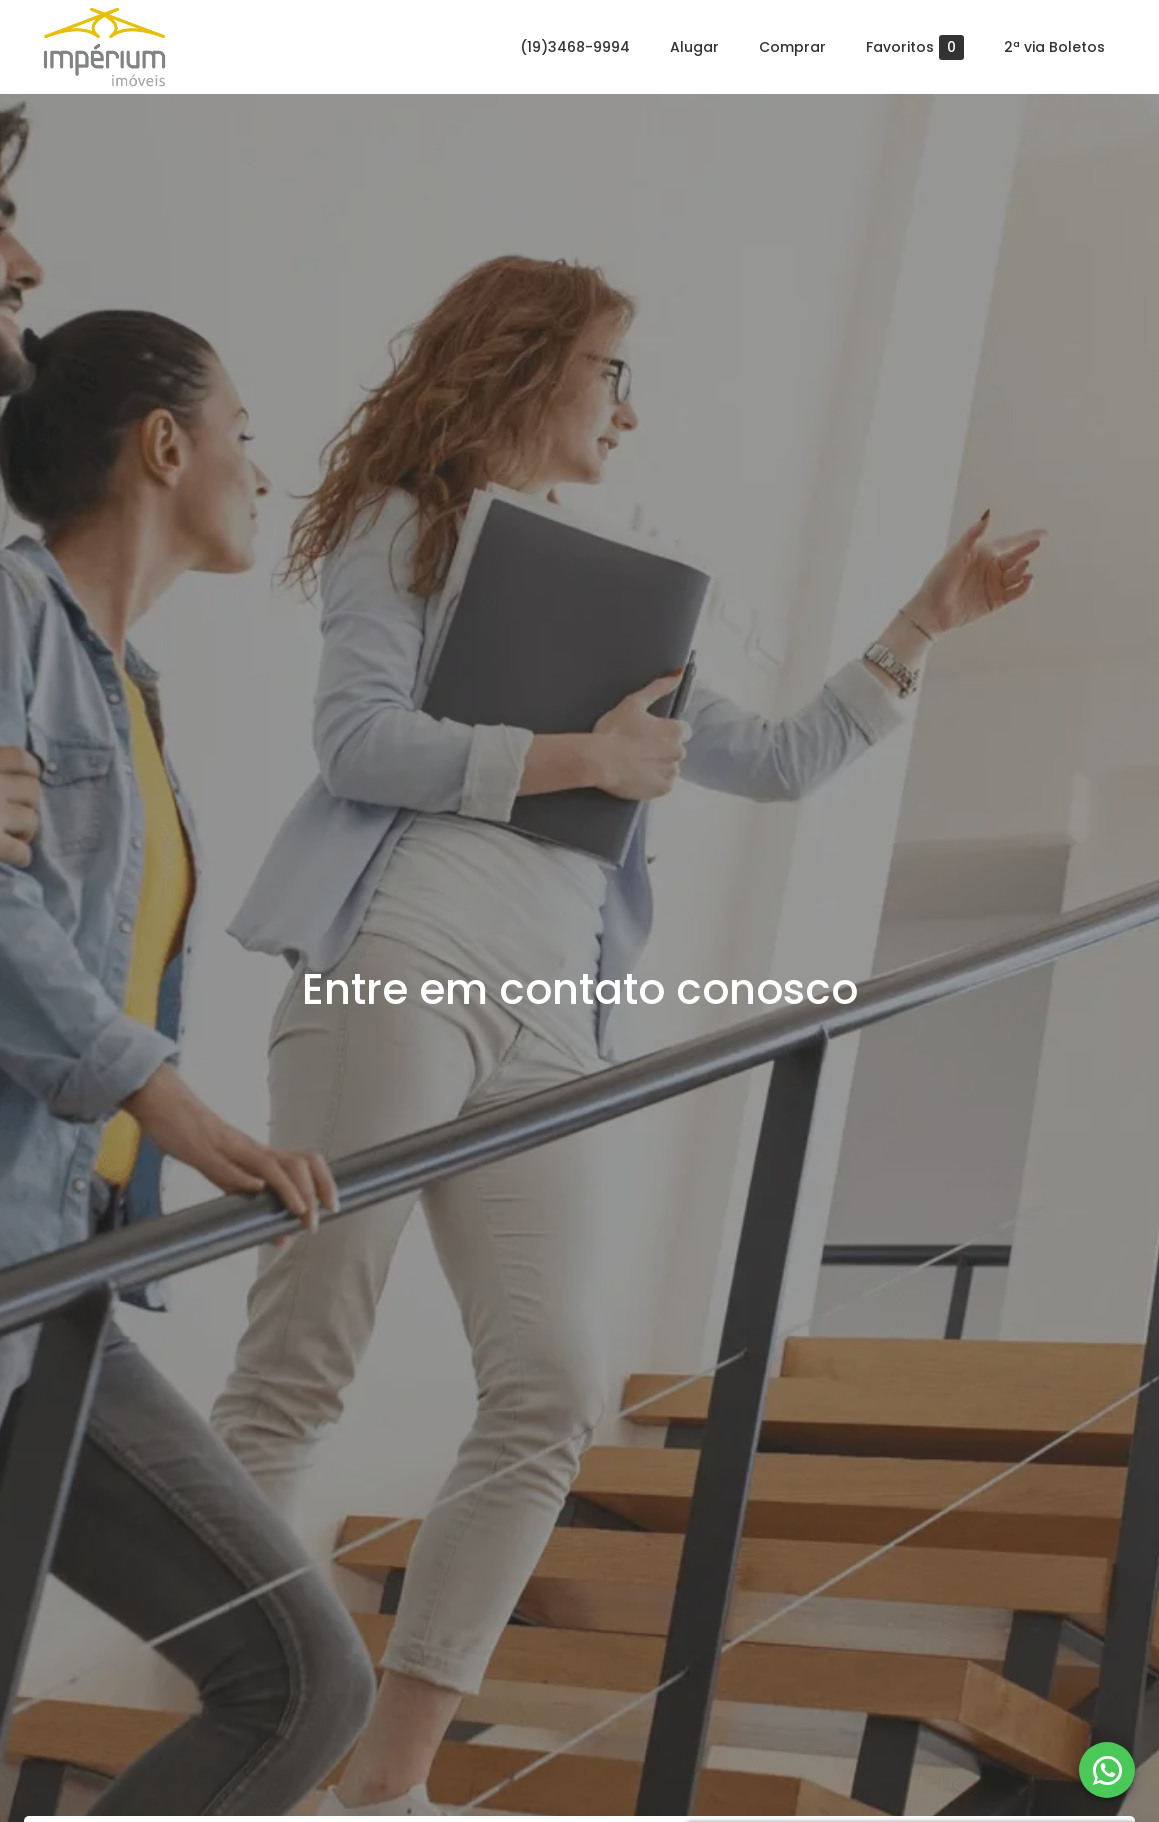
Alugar (694, 47)
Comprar (792, 47)
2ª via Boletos (1054, 47)
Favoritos (915, 47)
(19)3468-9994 (575, 47)
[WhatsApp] (1107, 1770)
